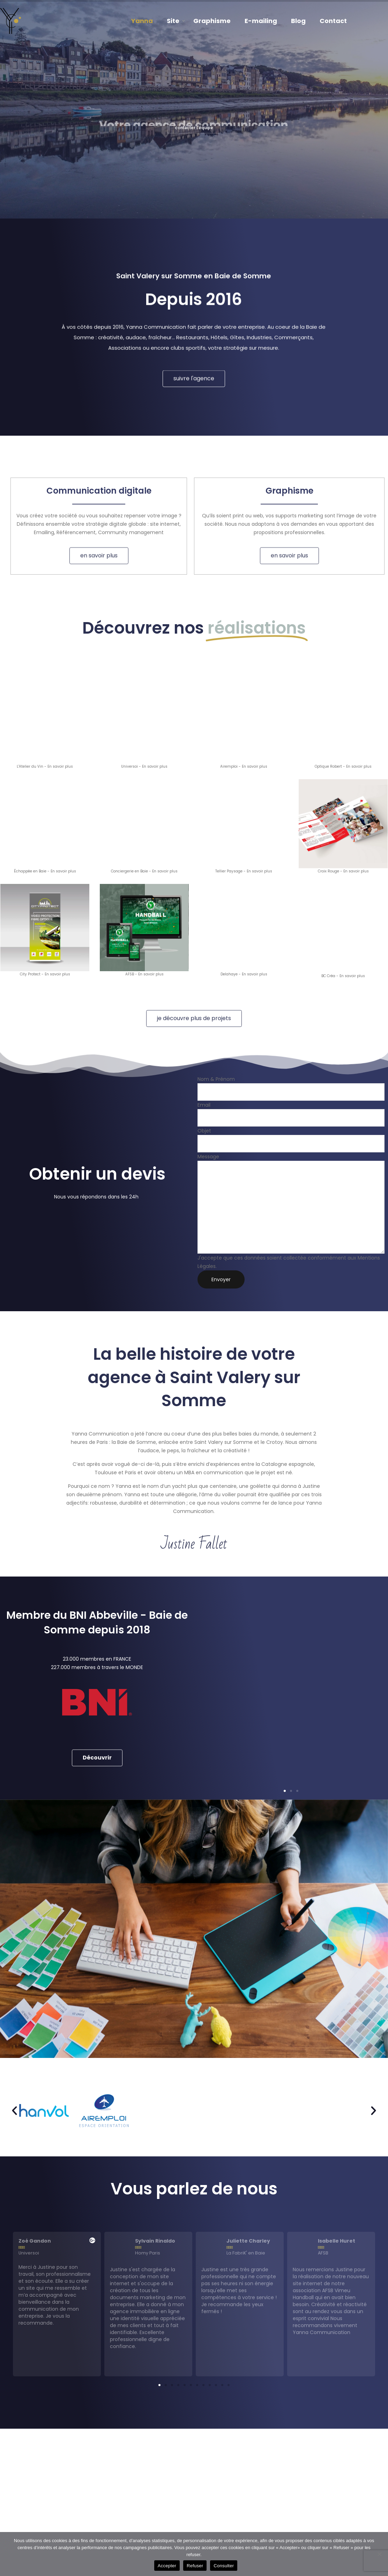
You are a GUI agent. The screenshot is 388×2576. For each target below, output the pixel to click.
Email (291, 1114)
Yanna (142, 20)
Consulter (224, 2565)
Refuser (195, 2565)
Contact (333, 20)
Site (173, 20)
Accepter (167, 2565)
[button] (285, 1611)
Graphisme (212, 20)
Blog (298, 20)
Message (291, 1203)
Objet (291, 1139)
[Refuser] (379, 2554)
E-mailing (261, 20)
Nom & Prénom (291, 1088)
